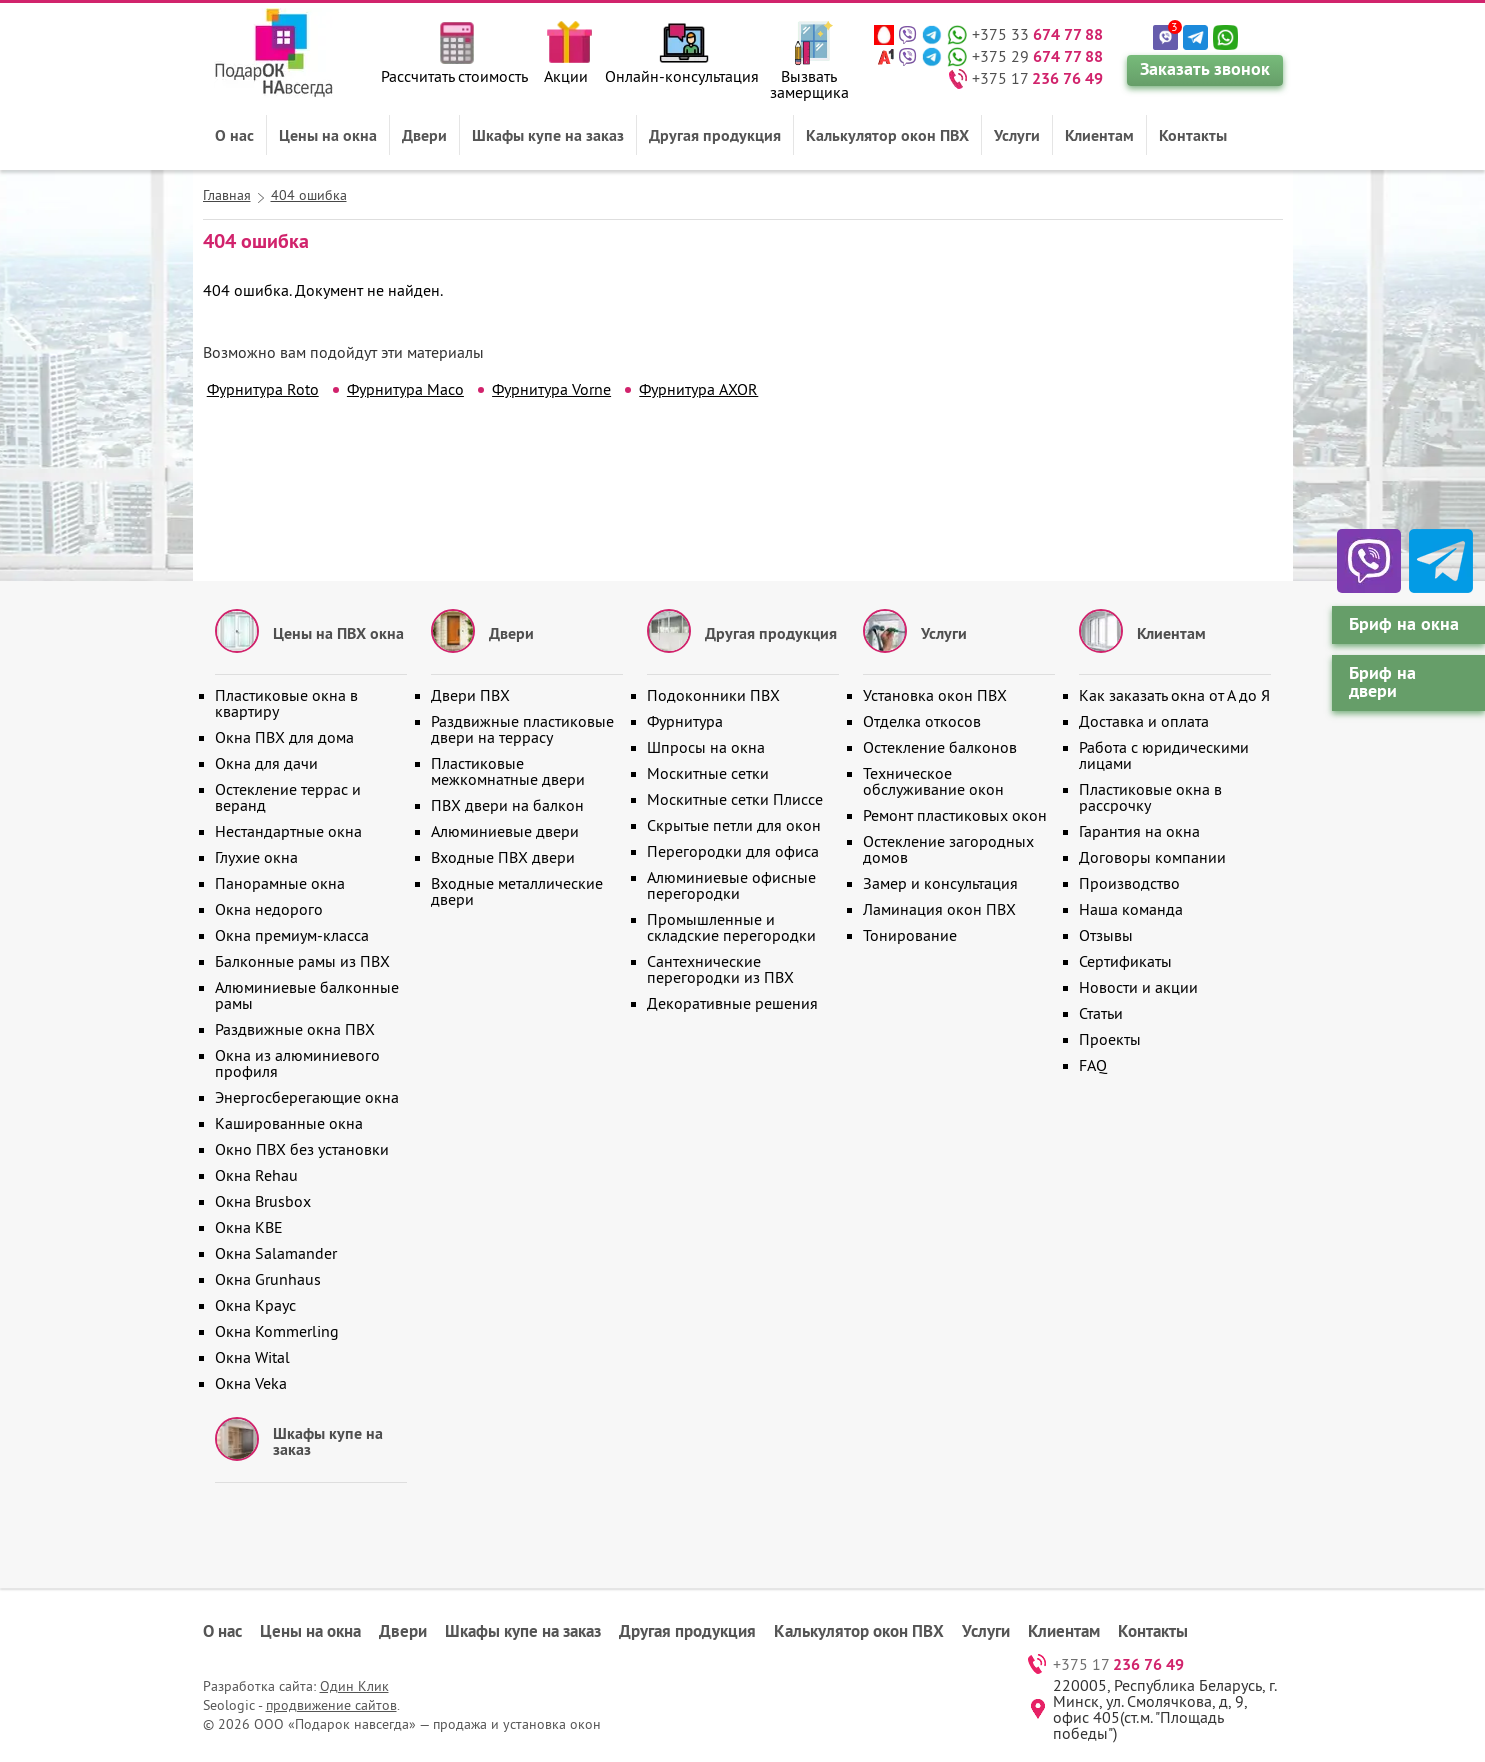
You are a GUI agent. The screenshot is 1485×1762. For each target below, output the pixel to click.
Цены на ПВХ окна (338, 633)
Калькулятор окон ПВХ (887, 135)
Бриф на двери (1382, 681)
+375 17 (1037, 78)
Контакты (1193, 135)
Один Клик (354, 1686)
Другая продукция (715, 135)
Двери (424, 135)
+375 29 (1037, 56)
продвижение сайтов (331, 1705)
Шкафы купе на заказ (548, 135)
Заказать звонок (1205, 68)
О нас (234, 135)
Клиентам (1099, 135)
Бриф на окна (1404, 623)
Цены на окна (328, 135)
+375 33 (1037, 34)
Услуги (1017, 135)
